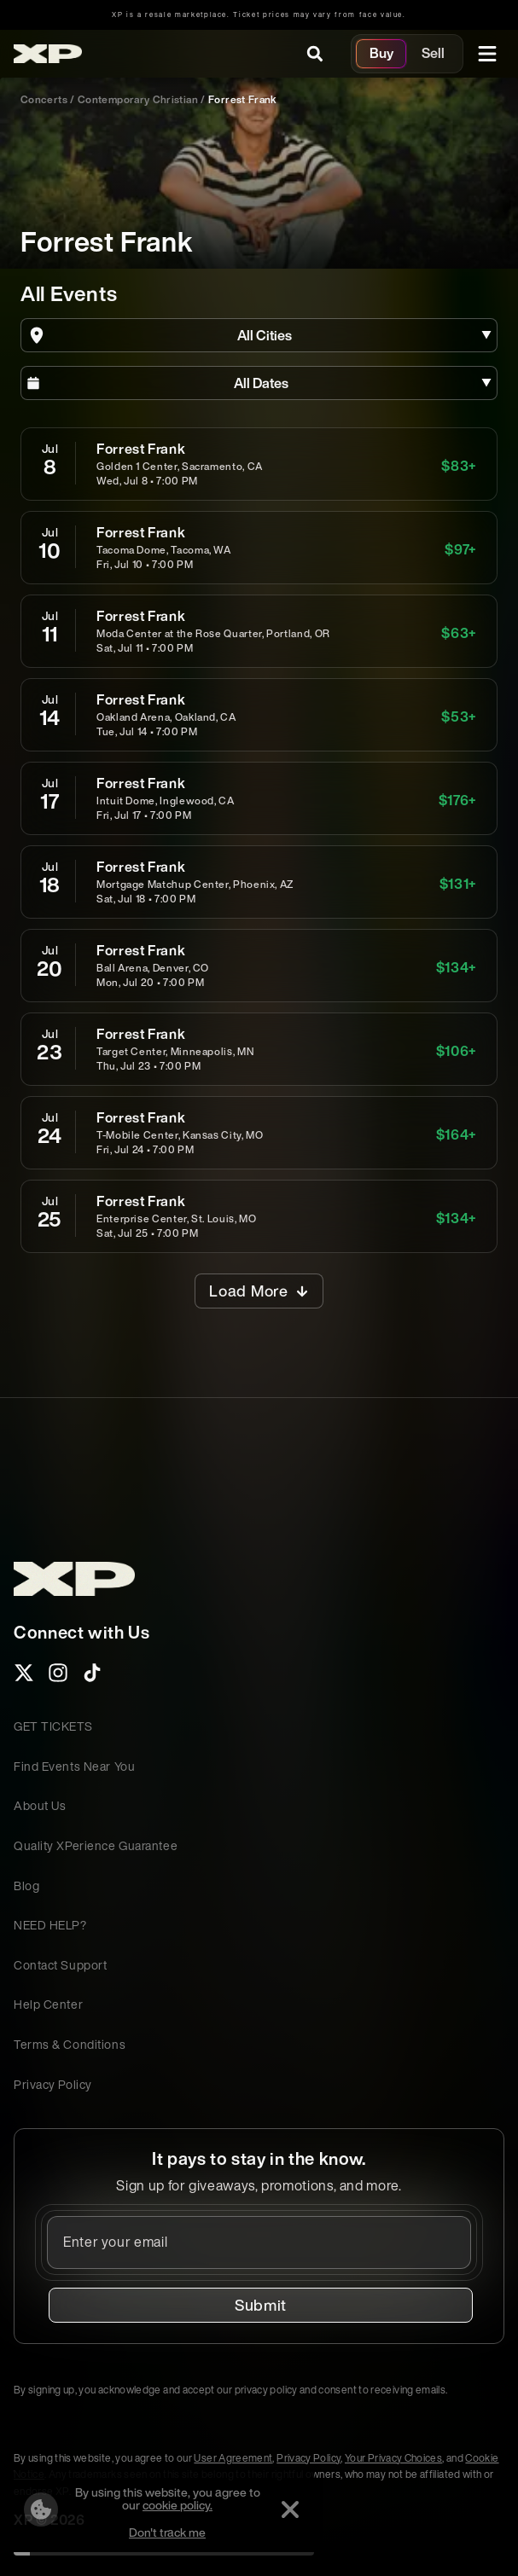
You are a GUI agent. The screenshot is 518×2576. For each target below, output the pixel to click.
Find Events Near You (74, 1766)
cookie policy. (177, 2505)
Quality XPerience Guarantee (96, 1845)
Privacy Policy (53, 2084)
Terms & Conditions (69, 2044)
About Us (40, 1805)
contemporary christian (138, 99)
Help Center (48, 2004)
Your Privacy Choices (393, 2458)
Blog (26, 1885)
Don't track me (167, 2532)
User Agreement (233, 2458)
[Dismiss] (290, 2509)
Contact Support (60, 1965)
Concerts (43, 99)
